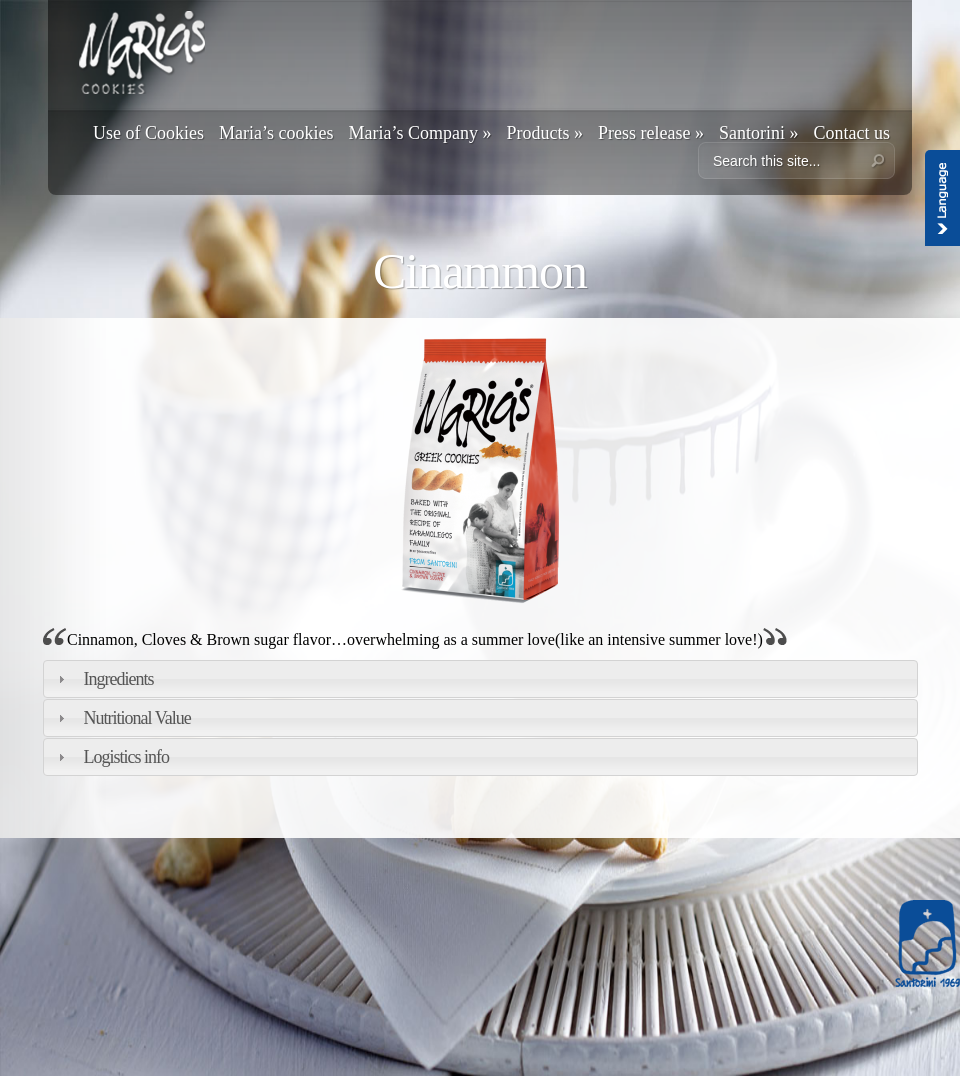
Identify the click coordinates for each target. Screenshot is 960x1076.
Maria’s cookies (276, 133)
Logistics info (127, 757)
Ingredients (119, 679)
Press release (651, 133)
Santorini (759, 133)
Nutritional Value (137, 718)
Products (544, 133)
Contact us (851, 133)
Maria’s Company (419, 133)
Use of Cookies (148, 133)
